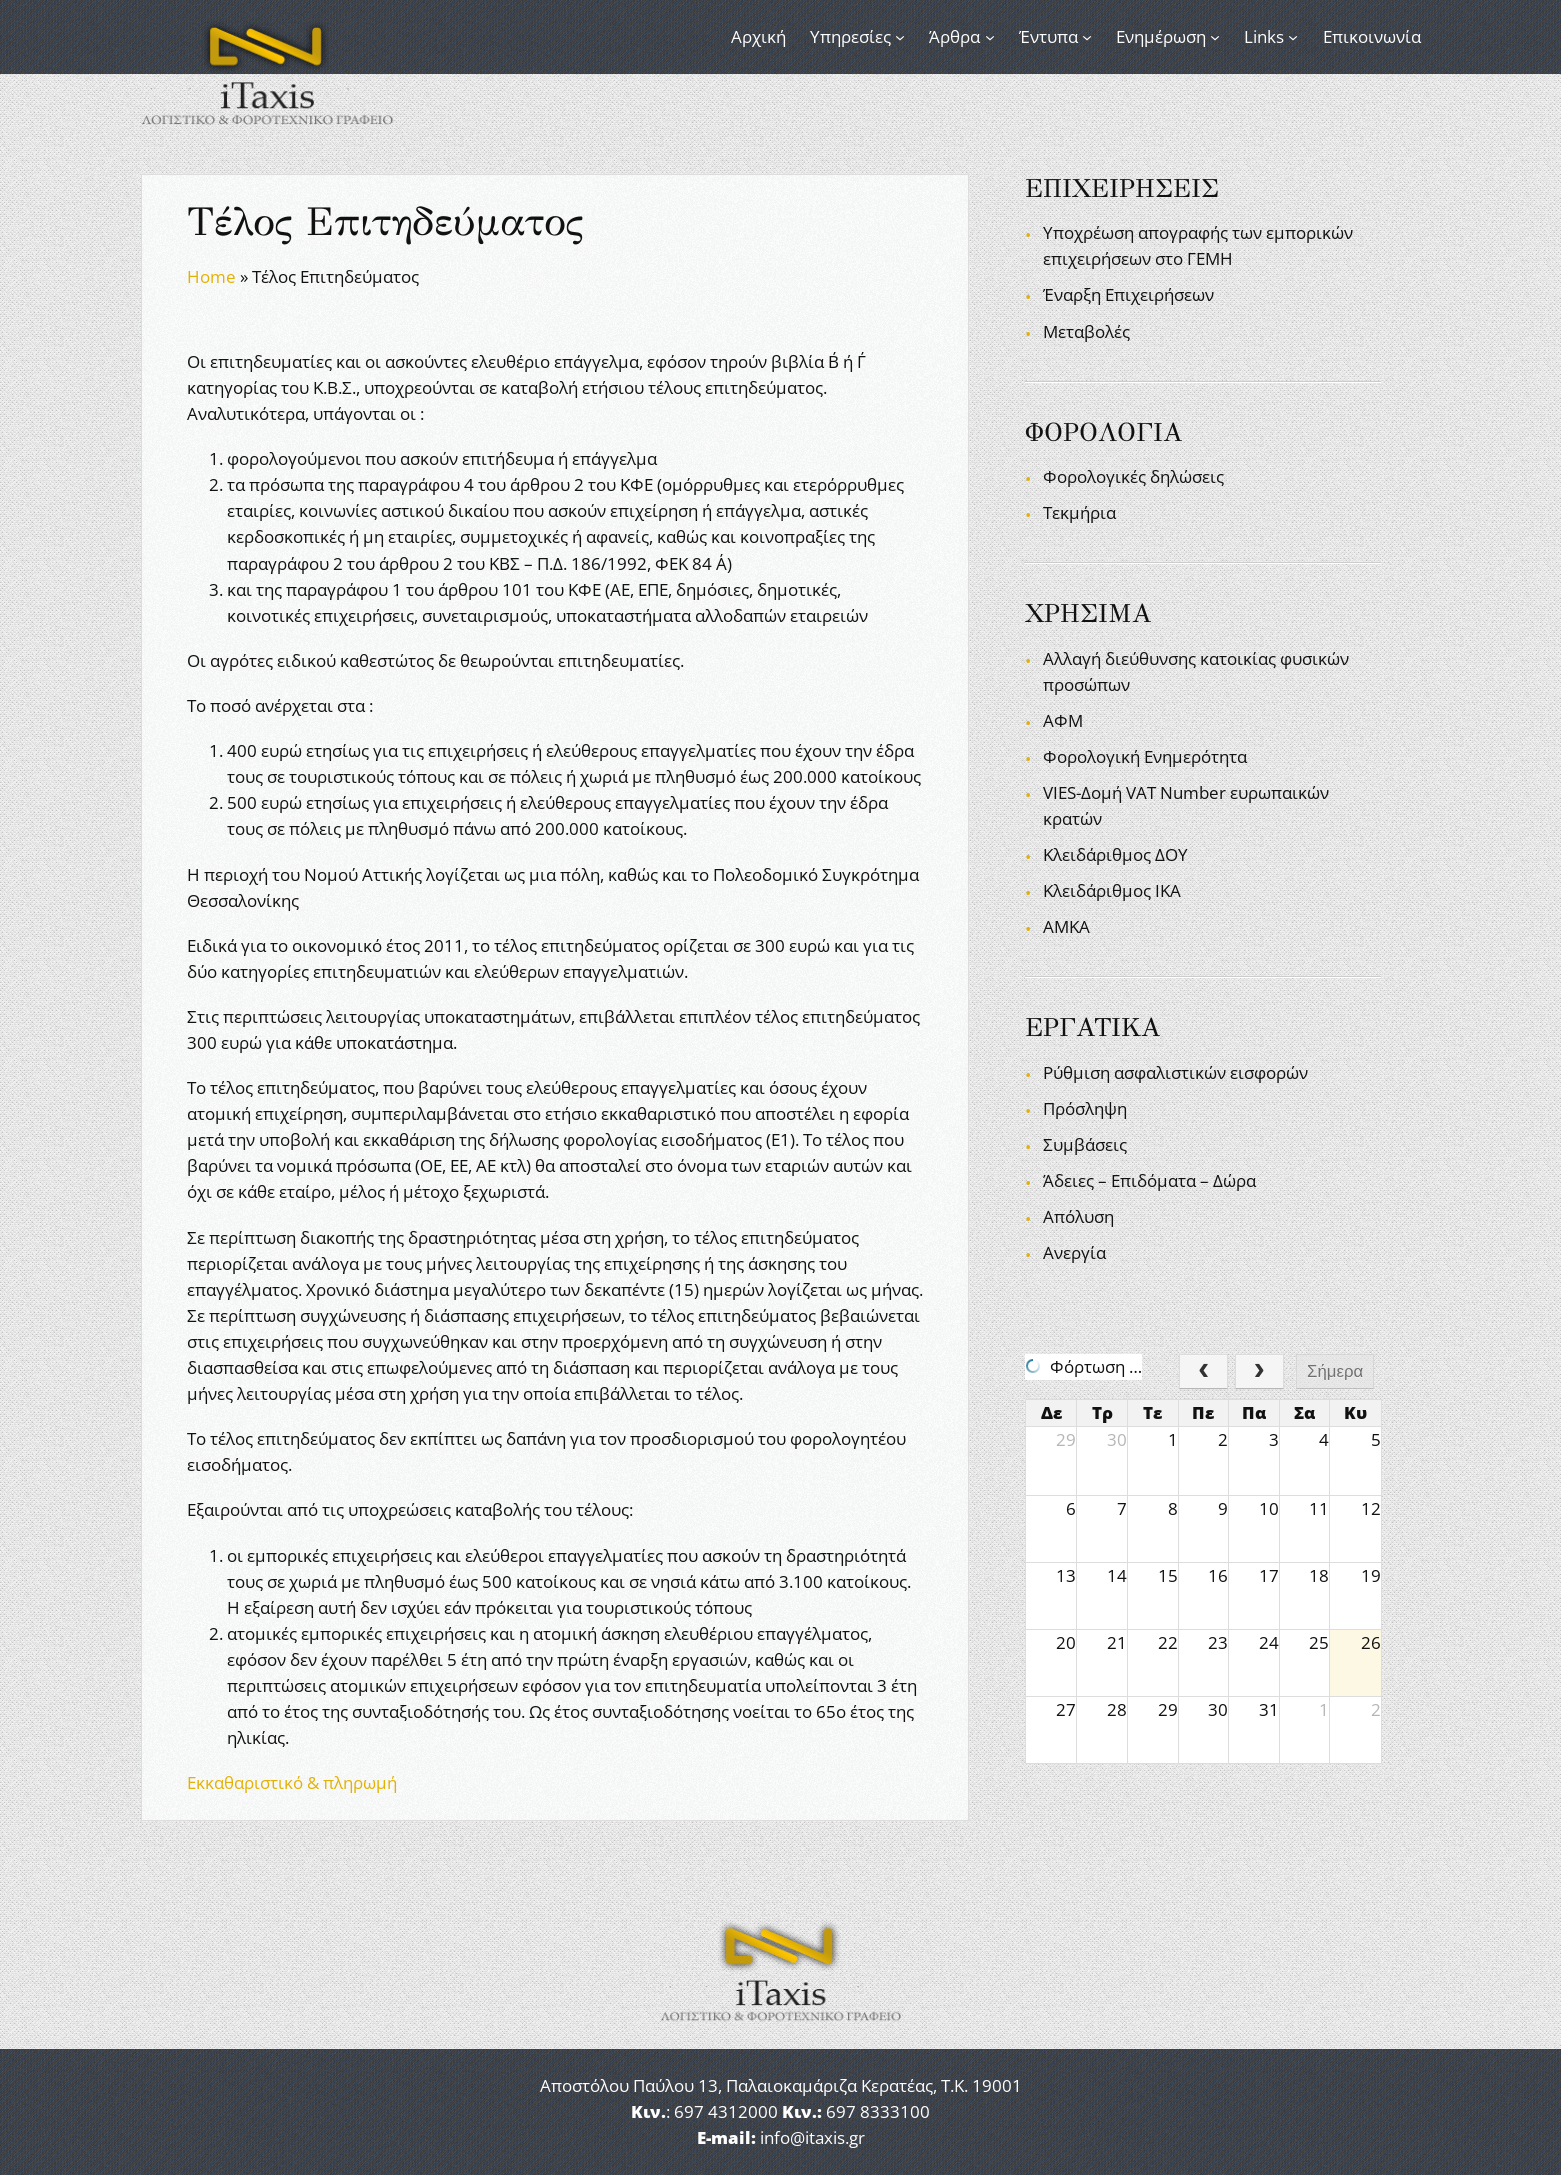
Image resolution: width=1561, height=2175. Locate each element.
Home (211, 276)
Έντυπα (1048, 36)
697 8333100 (878, 2111)
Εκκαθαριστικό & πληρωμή (292, 1782)
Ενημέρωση (1161, 36)
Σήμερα (1335, 1371)
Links (1264, 36)
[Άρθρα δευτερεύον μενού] (990, 37)
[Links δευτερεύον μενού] (1293, 37)
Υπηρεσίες (850, 36)
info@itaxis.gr (812, 2137)
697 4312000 (726, 2111)
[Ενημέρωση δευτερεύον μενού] (1215, 37)
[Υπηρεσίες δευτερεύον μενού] (900, 37)
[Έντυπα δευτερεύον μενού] (1087, 37)
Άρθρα (954, 36)
